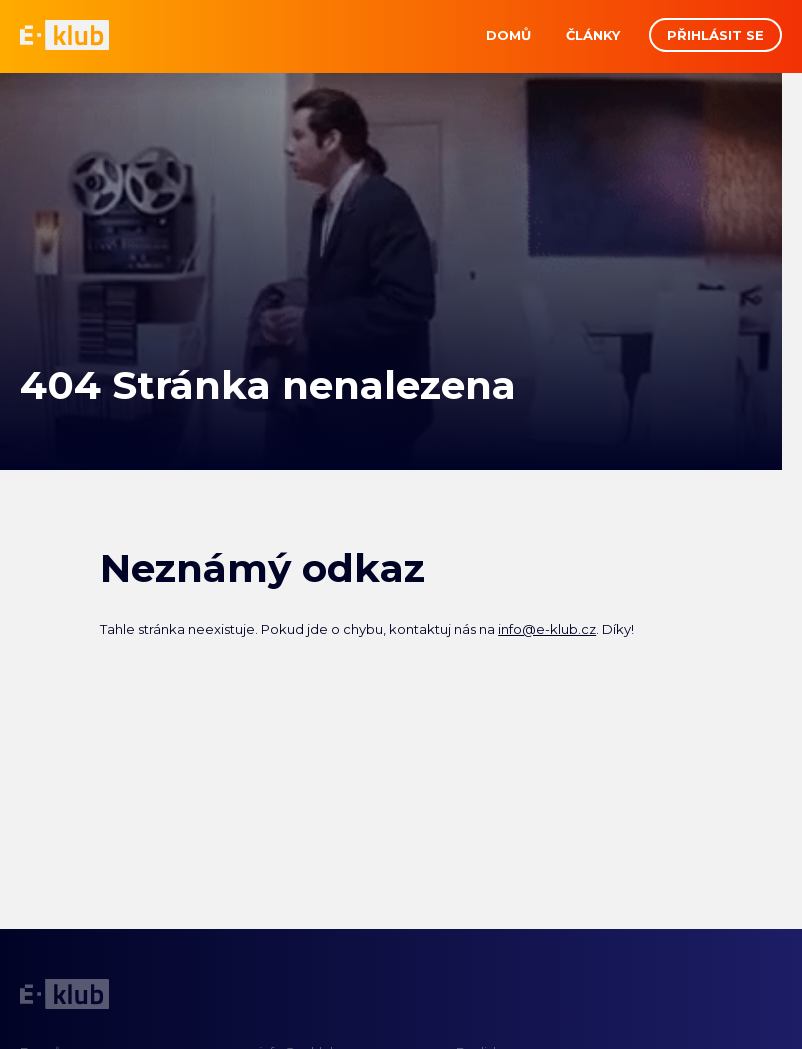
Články (593, 35)
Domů (508, 35)
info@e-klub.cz (547, 629)
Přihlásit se (715, 35)
